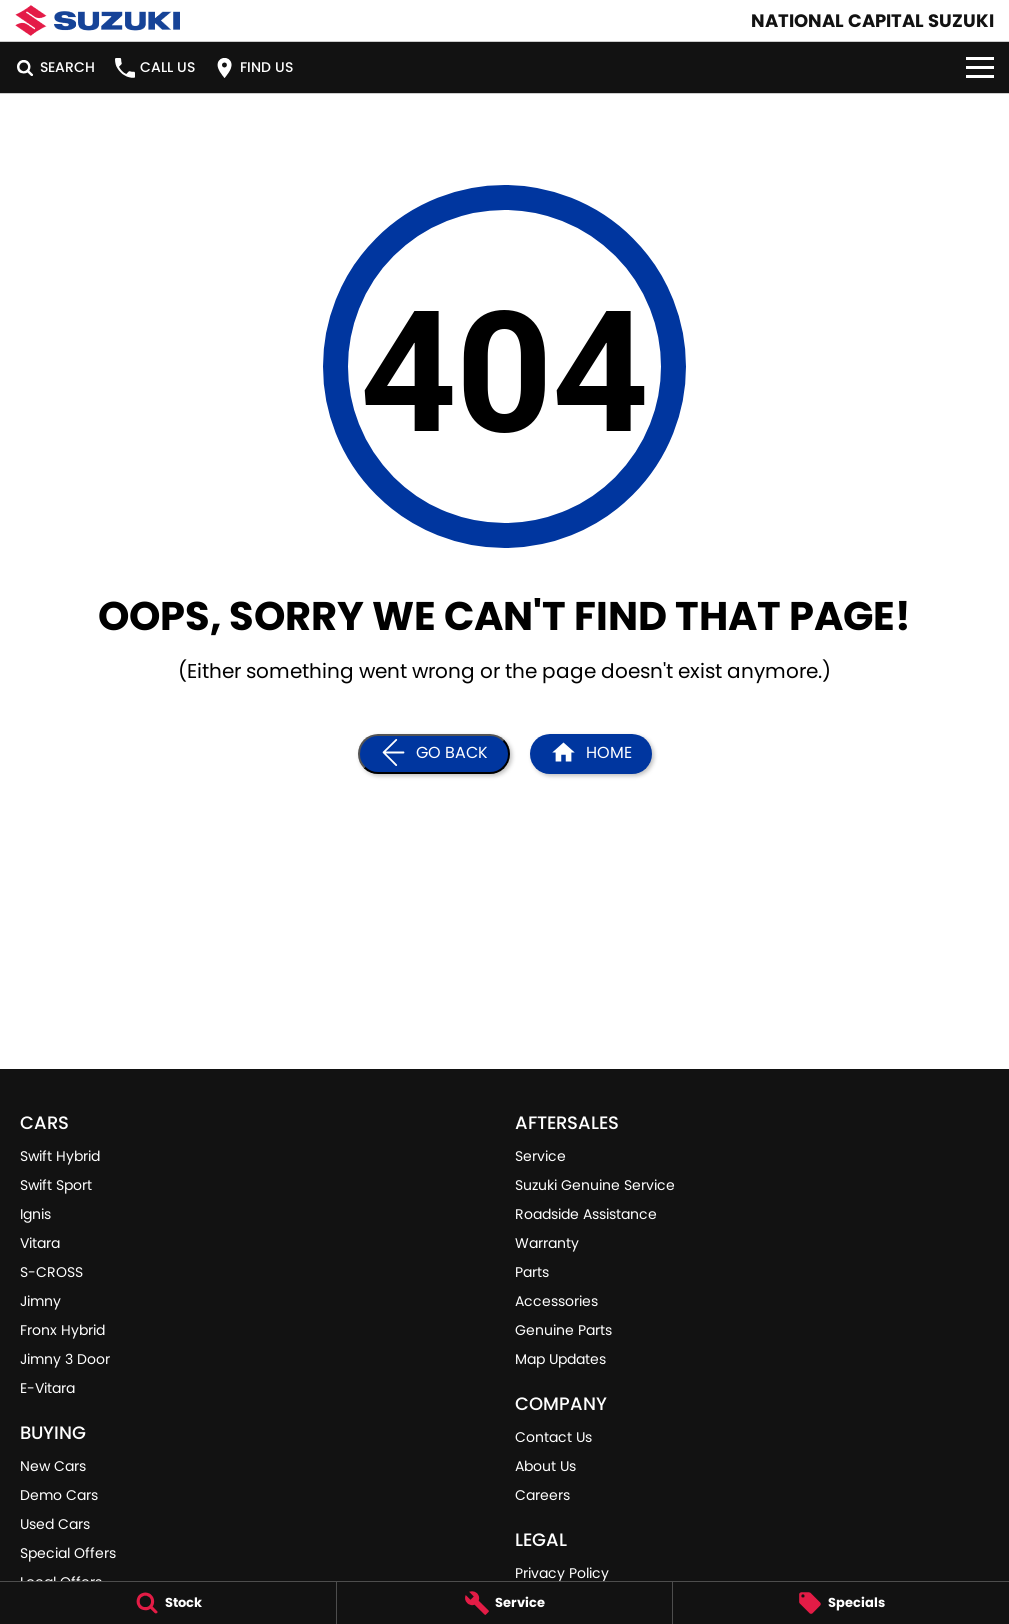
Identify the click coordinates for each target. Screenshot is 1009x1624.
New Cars (53, 1466)
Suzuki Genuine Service (595, 1185)
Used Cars (55, 1524)
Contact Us (553, 1437)
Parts (532, 1272)
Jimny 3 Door (65, 1359)
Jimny (40, 1301)
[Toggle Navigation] (980, 67)
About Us (545, 1466)
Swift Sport (56, 1185)
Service (540, 1156)
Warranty (547, 1243)
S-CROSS (51, 1272)
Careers (542, 1495)
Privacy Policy (562, 1573)
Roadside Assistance (586, 1214)
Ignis (35, 1214)
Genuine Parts (563, 1330)
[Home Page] (591, 754)
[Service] (505, 1603)
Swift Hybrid (60, 1156)
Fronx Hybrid (62, 1330)
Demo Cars (59, 1495)
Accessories (556, 1301)
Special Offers (68, 1553)
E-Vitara (47, 1388)
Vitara (40, 1243)
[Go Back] (434, 754)
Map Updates (560, 1359)
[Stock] (168, 1603)
